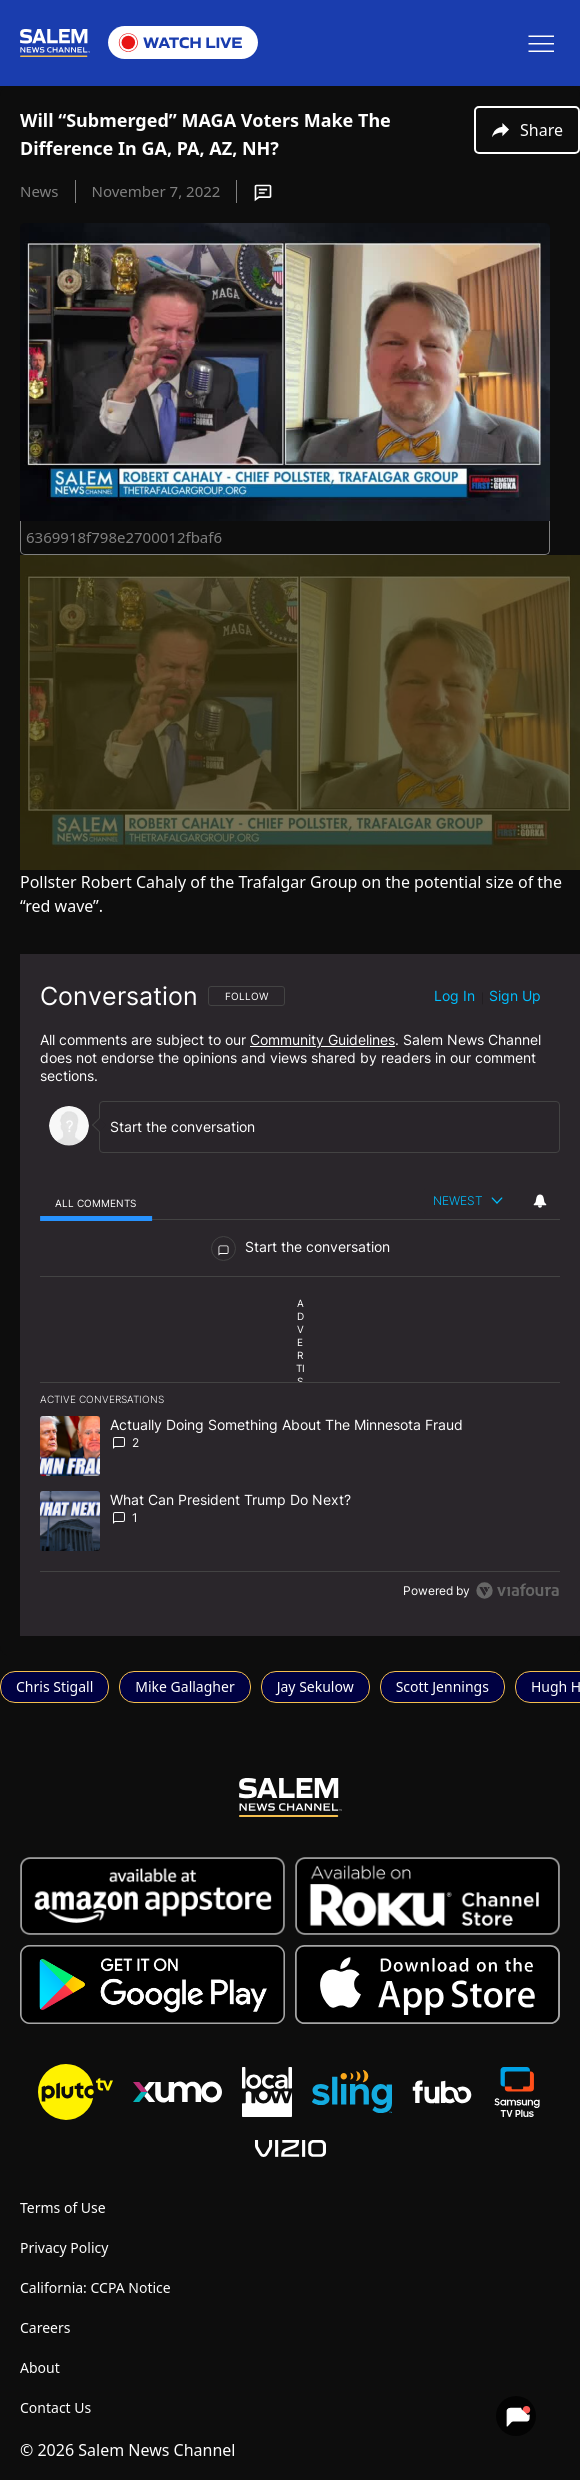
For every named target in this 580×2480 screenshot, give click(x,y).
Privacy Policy (64, 2247)
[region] (300, 1295)
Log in (454, 995)
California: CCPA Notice (95, 2287)
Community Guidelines (322, 1039)
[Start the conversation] (320, 1126)
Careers (45, 2327)
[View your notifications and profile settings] (540, 1201)
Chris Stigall (54, 1686)
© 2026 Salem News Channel (127, 2450)
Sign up (515, 995)
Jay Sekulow (315, 1686)
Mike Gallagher (184, 1686)
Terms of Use (63, 2207)
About (40, 2367)
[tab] (96, 1202)
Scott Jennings (442, 1686)
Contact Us (55, 2407)
